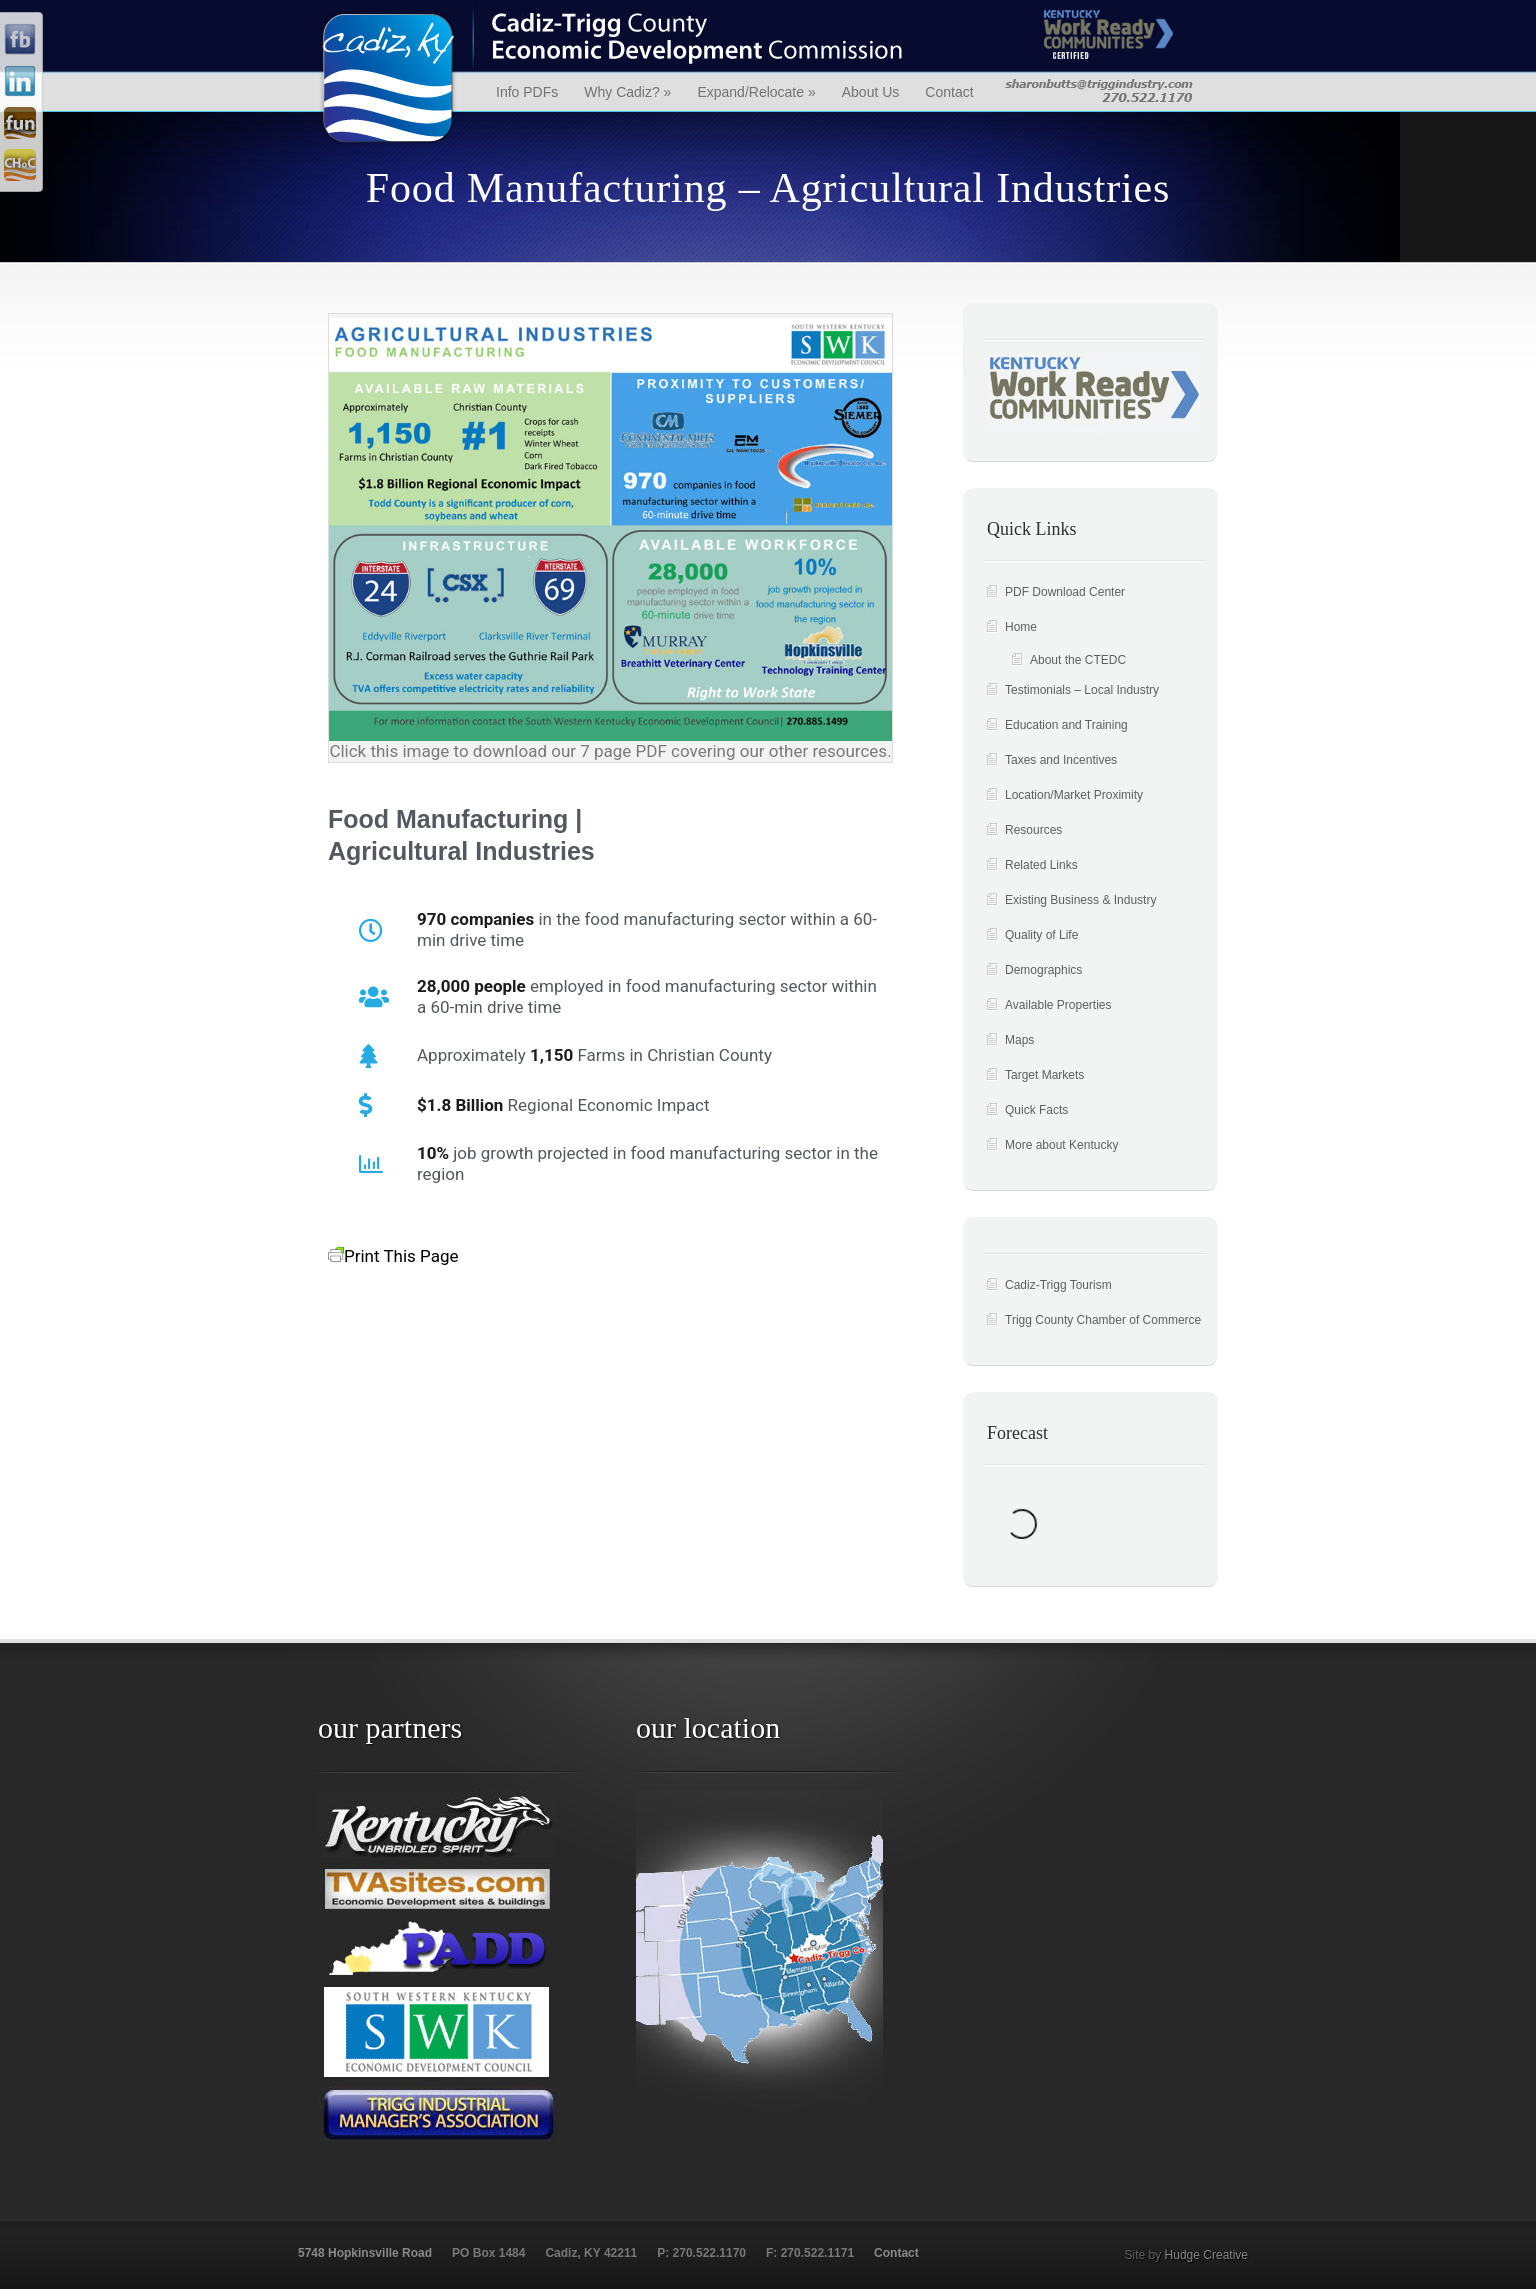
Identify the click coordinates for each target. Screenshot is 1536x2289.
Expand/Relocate (756, 92)
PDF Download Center (1065, 592)
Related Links (1041, 865)
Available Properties (1058, 1005)
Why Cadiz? (627, 92)
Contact (949, 92)
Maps (1019, 1040)
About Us (871, 92)
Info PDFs (527, 92)
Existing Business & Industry (1080, 900)
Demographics (1043, 970)
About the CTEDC (1078, 660)
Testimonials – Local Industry (1082, 690)
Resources (1033, 830)
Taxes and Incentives (1061, 760)
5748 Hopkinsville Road (365, 2253)
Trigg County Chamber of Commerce (1103, 1320)
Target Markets (1044, 1075)
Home (1021, 627)
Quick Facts (1036, 1110)
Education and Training (1066, 725)
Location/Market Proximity (1074, 795)
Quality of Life (1041, 935)
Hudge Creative (1206, 2255)
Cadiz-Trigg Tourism (1058, 1285)
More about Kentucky (1061, 1145)
